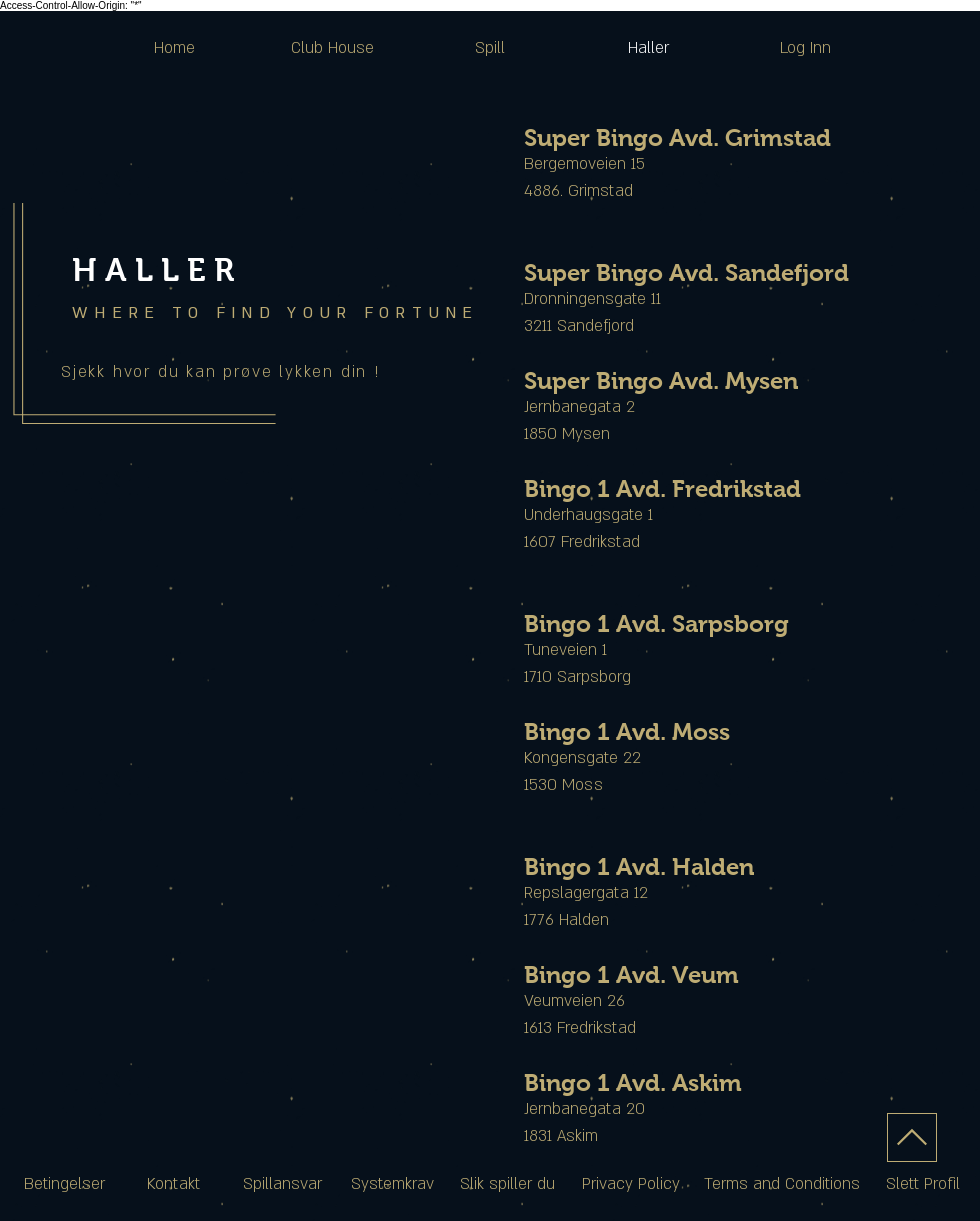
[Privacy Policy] (631, 1185)
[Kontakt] (173, 1185)
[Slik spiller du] (507, 1185)
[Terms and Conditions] (782, 1185)
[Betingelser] (64, 1185)
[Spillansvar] (282, 1185)
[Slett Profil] (923, 1185)
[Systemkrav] (392, 1185)
